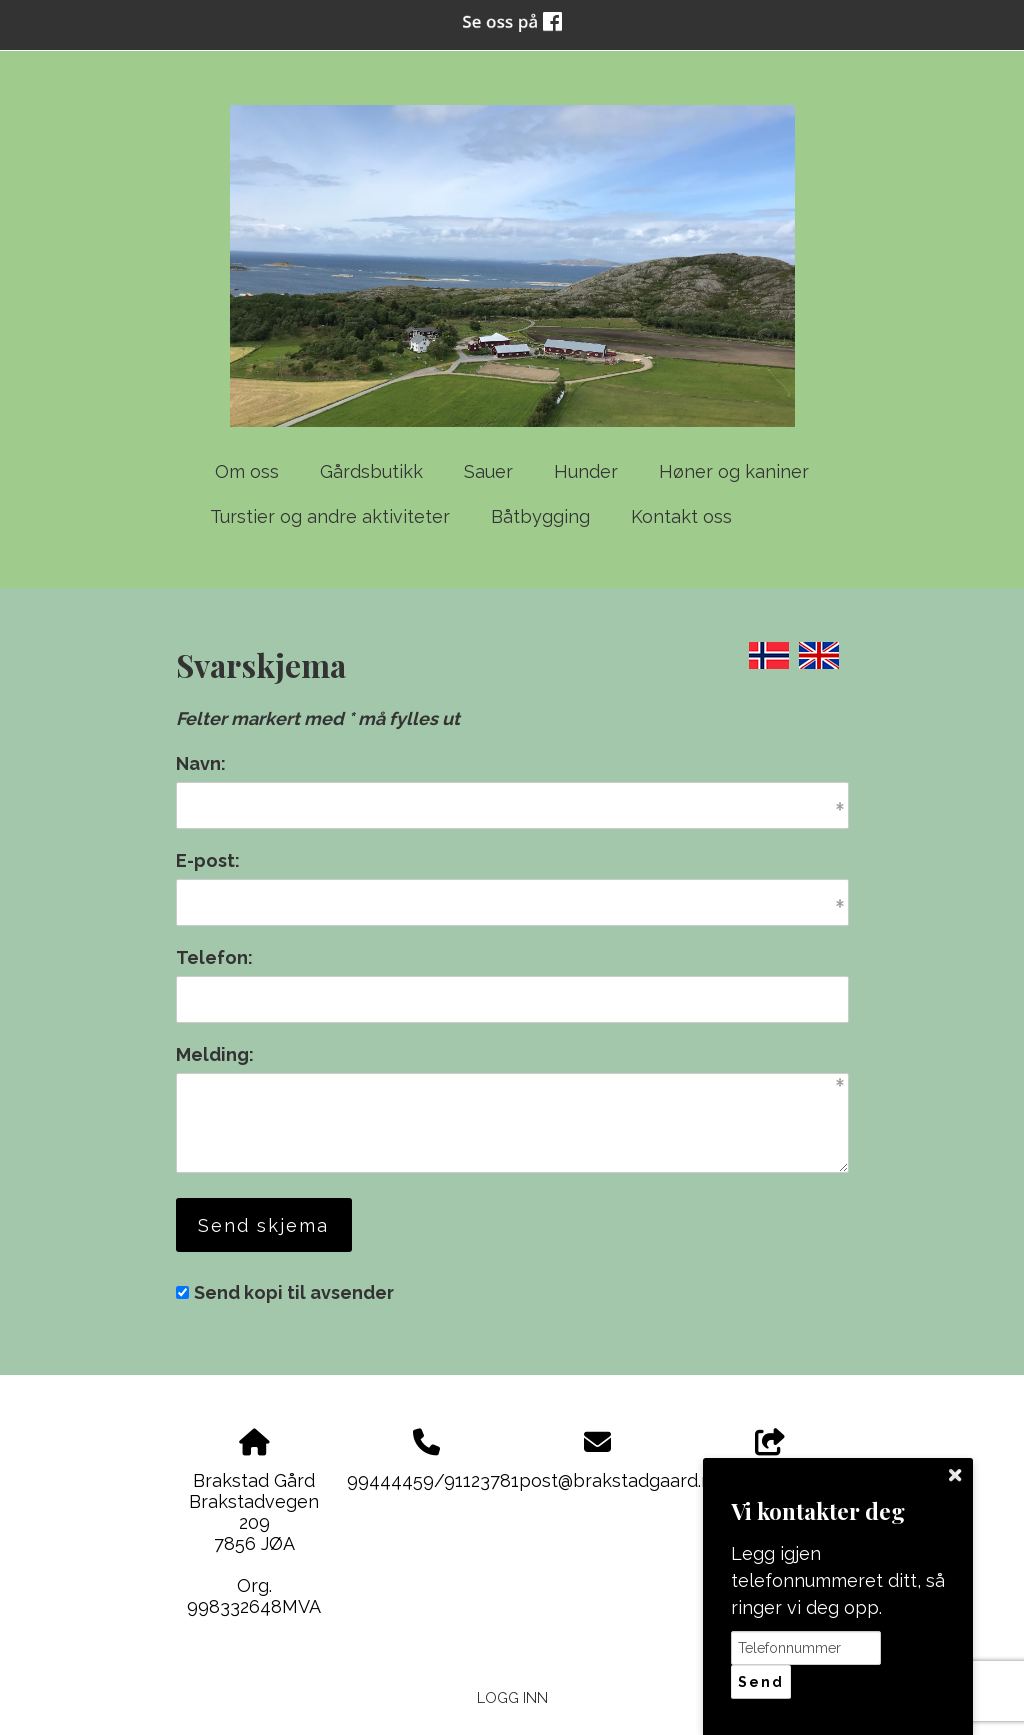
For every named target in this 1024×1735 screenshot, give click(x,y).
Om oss (247, 471)
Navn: (201, 763)
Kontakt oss (681, 516)
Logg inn (512, 1697)
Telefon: (214, 957)
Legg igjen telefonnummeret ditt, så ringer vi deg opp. (838, 1580)
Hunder (586, 471)
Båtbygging (540, 516)
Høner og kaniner (734, 471)
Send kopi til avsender (294, 1292)
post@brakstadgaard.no (621, 1480)
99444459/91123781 (433, 1480)
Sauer (488, 471)
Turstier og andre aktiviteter (330, 516)
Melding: (215, 1054)
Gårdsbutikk (371, 471)
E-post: (208, 860)
